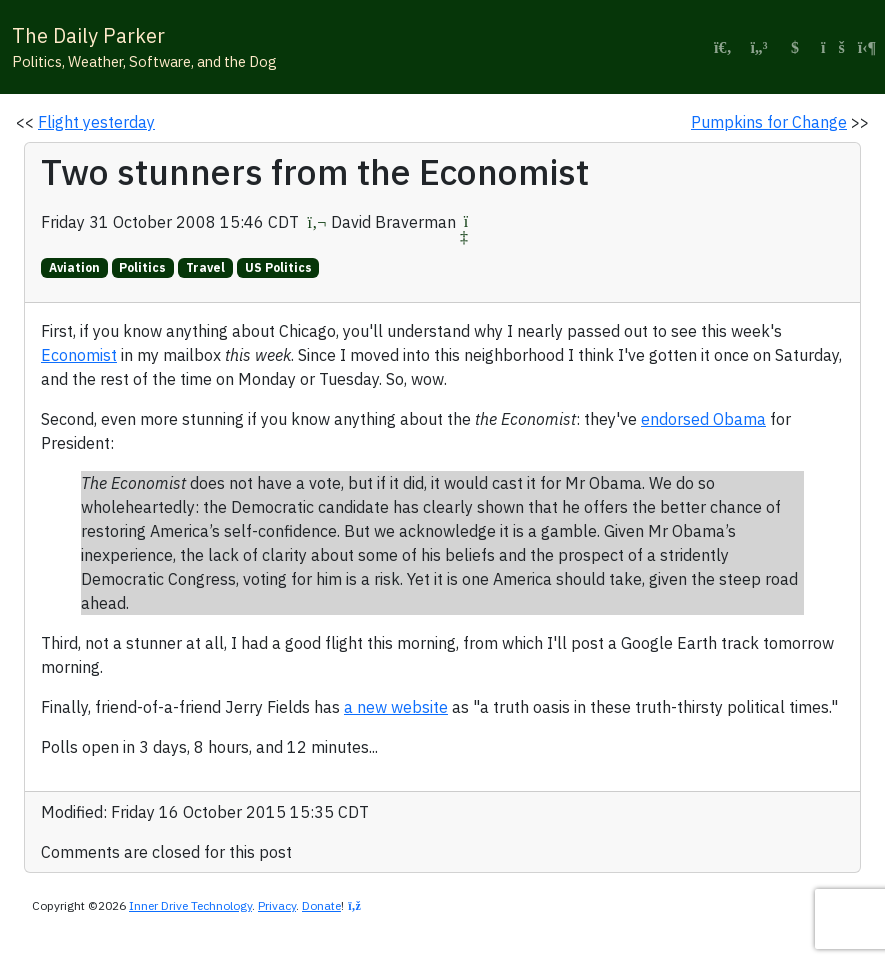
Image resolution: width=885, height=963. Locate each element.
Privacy (277, 905)
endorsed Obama (703, 419)
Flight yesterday (96, 122)
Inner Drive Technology (190, 905)
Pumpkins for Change (769, 122)
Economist (79, 355)
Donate (321, 905)
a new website (396, 707)
